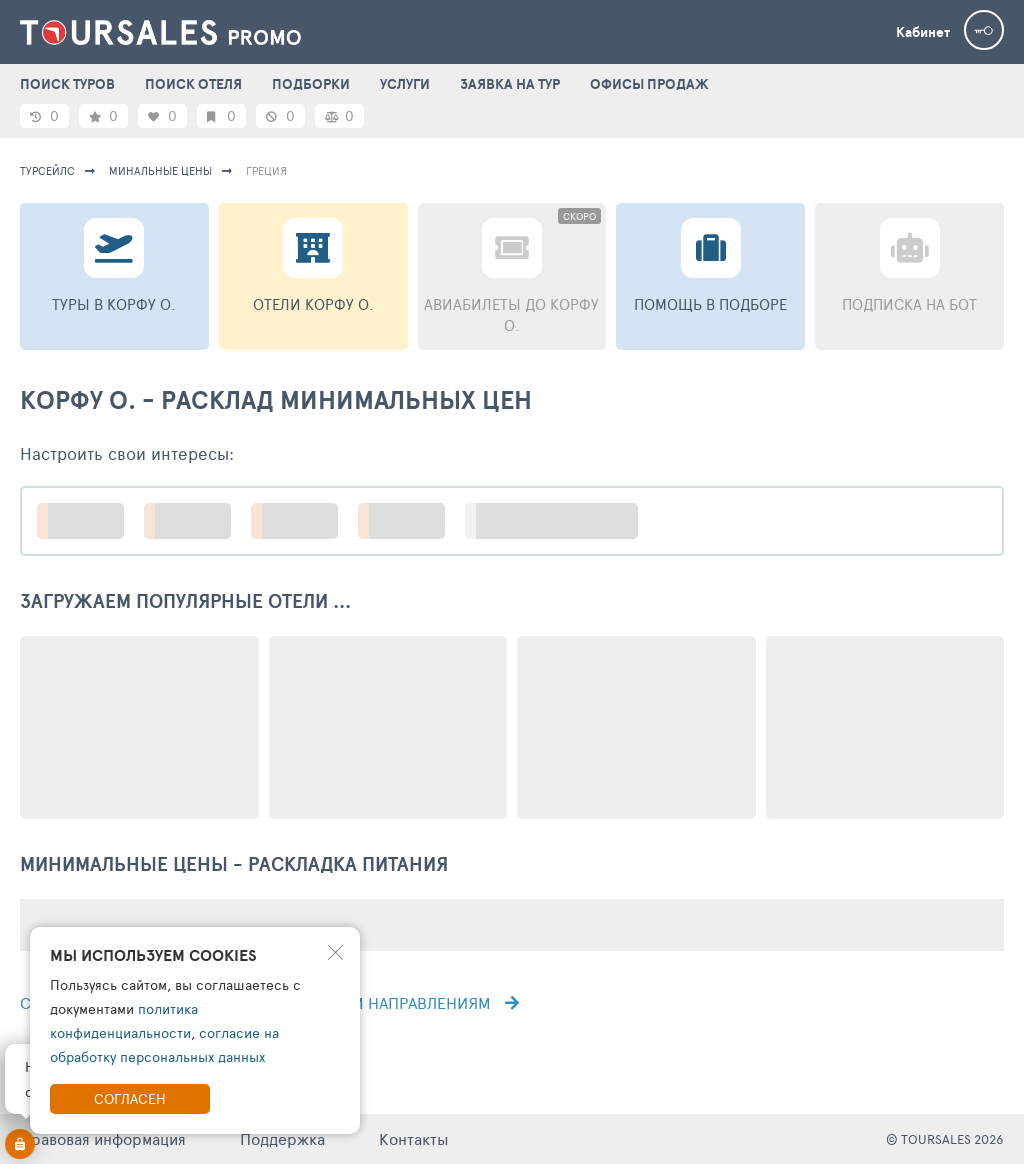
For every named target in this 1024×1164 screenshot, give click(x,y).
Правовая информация (103, 1138)
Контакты (414, 1138)
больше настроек (561, 520)
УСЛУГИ (405, 84)
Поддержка (282, 1138)
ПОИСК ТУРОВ (67, 84)
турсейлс (47, 170)
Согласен (130, 1098)
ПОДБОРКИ (311, 84)
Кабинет (923, 32)
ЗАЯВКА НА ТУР (510, 84)
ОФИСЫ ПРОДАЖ (649, 84)
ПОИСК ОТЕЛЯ (193, 84)
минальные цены (160, 170)
